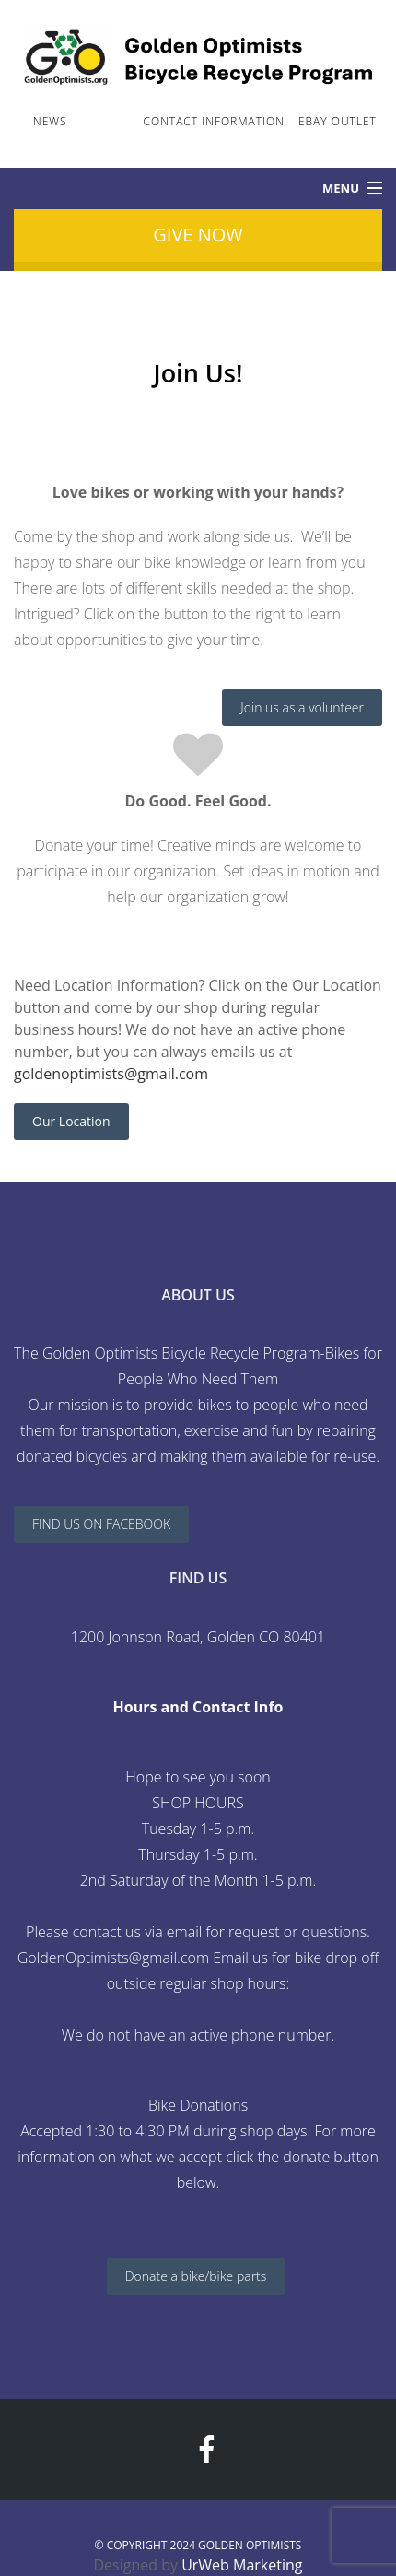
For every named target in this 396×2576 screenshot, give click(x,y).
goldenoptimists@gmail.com (111, 1074)
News (50, 121)
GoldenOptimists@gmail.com (113, 1957)
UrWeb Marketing (241, 2565)
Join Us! (105, 121)
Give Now (197, 234)
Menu (340, 188)
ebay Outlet (337, 121)
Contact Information (214, 121)
